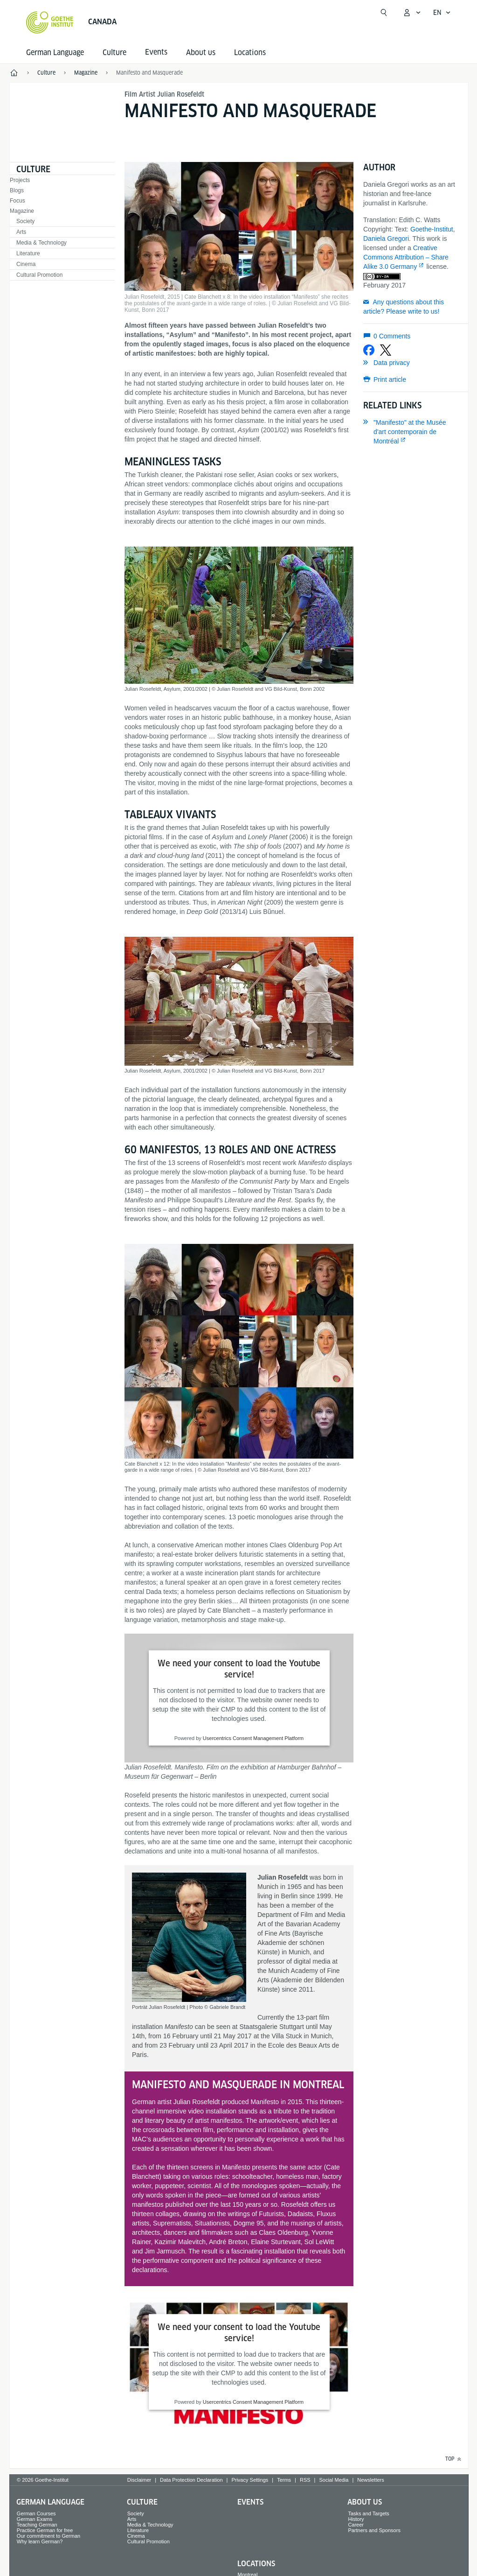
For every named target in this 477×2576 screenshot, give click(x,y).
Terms (284, 2480)
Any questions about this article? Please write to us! (403, 306)
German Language (55, 52)
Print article (389, 379)
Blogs (17, 190)
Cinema (25, 264)
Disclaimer (139, 2480)
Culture (114, 52)
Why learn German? (39, 2541)
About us (200, 52)
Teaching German (37, 2524)
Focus (17, 200)
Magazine (22, 211)
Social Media (333, 2480)
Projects (20, 180)
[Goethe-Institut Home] (49, 22)
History (356, 2519)
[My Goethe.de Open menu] (412, 12)
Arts (21, 232)
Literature (28, 253)
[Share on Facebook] (368, 350)
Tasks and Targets (368, 2513)
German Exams (34, 2519)
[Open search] (384, 13)
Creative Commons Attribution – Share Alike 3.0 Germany (406, 257)
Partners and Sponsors (374, 2530)
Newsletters (370, 2480)
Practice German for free (45, 2530)
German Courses (36, 2513)
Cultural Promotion (39, 275)
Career (356, 2524)
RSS (305, 2480)
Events (250, 2502)
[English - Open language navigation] (442, 12)
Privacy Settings (249, 2480)
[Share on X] (385, 350)
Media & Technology (41, 242)
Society (25, 221)
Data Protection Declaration (191, 2480)
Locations (250, 52)
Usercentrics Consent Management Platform (253, 1738)
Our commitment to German (48, 2536)
